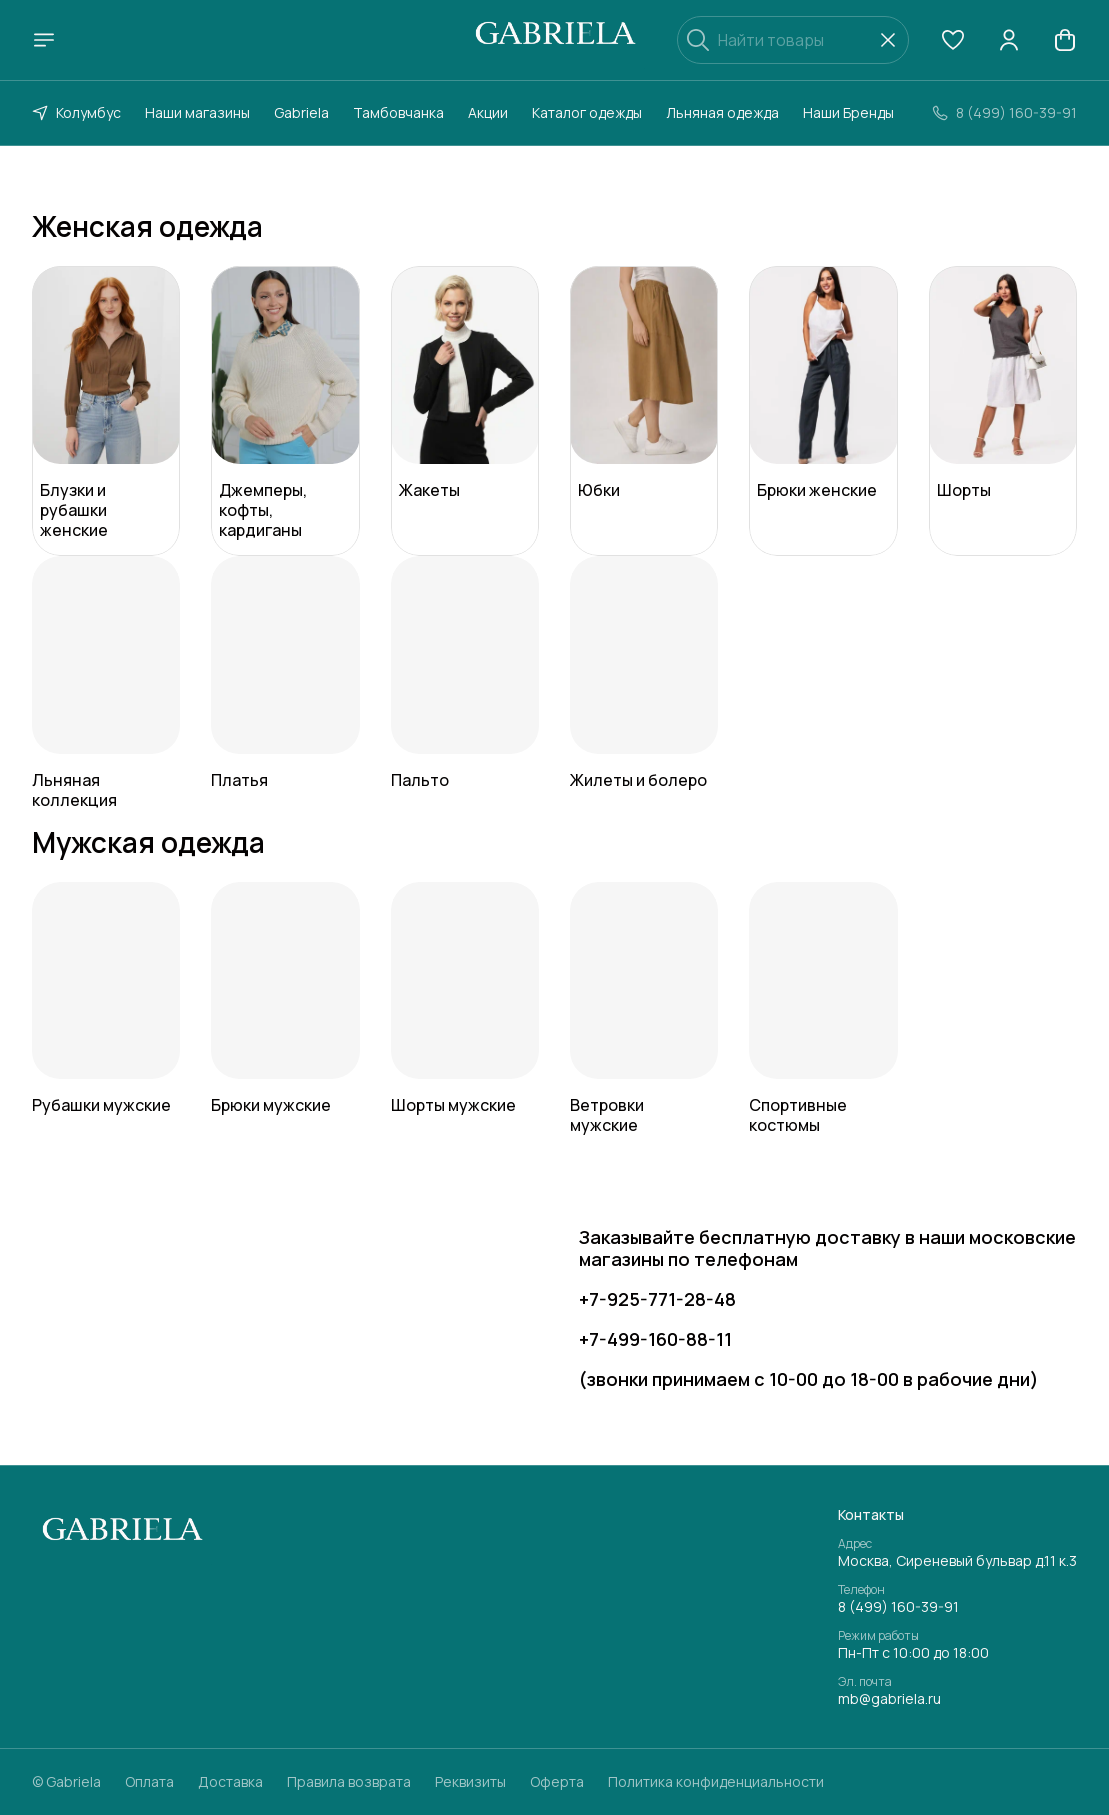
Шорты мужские (453, 1105)
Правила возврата (349, 1782)
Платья (239, 780)
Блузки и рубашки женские (74, 510)
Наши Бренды (848, 112)
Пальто (420, 780)
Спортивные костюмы (798, 1115)
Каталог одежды (587, 112)
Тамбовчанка (398, 112)
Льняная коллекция (74, 790)
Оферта (557, 1782)
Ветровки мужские (607, 1115)
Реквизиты (470, 1782)
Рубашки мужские (101, 1105)
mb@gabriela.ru (889, 1699)
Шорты (964, 490)
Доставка (230, 1782)
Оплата (149, 1782)
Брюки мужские (271, 1105)
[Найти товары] (793, 40)
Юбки (599, 490)
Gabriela (301, 112)
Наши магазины (197, 112)
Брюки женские (817, 490)
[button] (953, 40)
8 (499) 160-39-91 (898, 1607)
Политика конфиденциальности (716, 1782)
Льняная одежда (722, 112)
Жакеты (429, 490)
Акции (488, 112)
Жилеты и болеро (638, 780)
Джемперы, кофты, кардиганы (263, 510)
